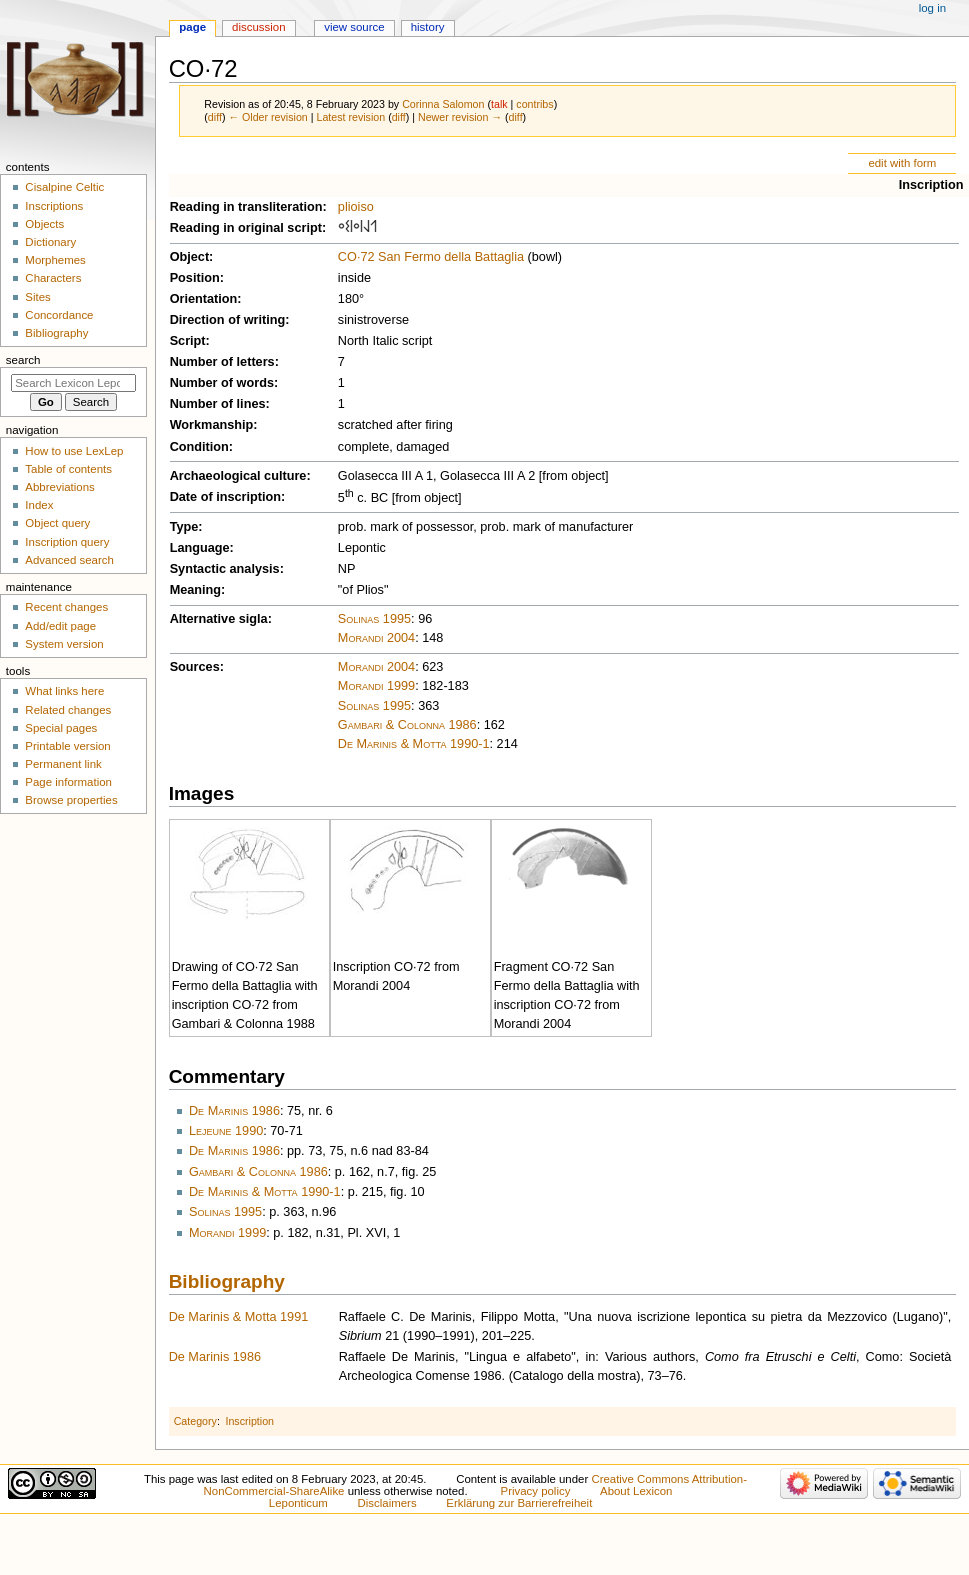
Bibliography (227, 1281)
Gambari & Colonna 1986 (407, 725)
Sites (37, 297)
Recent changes (66, 607)
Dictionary (50, 242)
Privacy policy (536, 1491)
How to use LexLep (74, 451)
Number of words (222, 383)
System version (64, 644)
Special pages (61, 728)
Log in (932, 8)
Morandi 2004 (376, 638)
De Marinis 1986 (234, 1111)
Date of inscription (225, 497)
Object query (57, 523)
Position (195, 278)
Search (23, 360)
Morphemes (55, 260)
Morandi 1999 (376, 686)
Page (192, 27)
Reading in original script (246, 228)
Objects (44, 224)
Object (189, 257)
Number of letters (222, 362)
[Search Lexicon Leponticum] (73, 383)
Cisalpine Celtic (64, 187)
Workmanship (212, 425)
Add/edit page (60, 626)
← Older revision (267, 117)
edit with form (902, 163)
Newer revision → (460, 117)
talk (499, 104)
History (428, 27)
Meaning (195, 590)
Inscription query (67, 542)
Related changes (68, 710)
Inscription (931, 185)
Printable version (67, 746)
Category (195, 1421)
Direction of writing (228, 320)
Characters (53, 278)
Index (39, 505)
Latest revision (350, 117)
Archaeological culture (238, 476)
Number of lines (218, 404)
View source (354, 27)
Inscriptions (54, 206)
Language (200, 548)
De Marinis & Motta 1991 (239, 1317)
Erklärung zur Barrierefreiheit (519, 1503)
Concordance (59, 315)
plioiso (356, 207)
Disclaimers (387, 1503)
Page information (68, 782)
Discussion (258, 27)
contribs (534, 104)
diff (215, 117)
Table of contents (68, 469)
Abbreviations (59, 487)
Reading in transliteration (246, 207)
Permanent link (63, 764)
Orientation (204, 299)
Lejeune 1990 (226, 1131)
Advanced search (69, 560)
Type (184, 527)
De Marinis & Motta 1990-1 (414, 744)
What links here (64, 691)
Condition (199, 447)
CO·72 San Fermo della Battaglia (431, 257)
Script (188, 341)
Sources (195, 667)
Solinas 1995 (374, 619)
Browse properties (71, 800)
